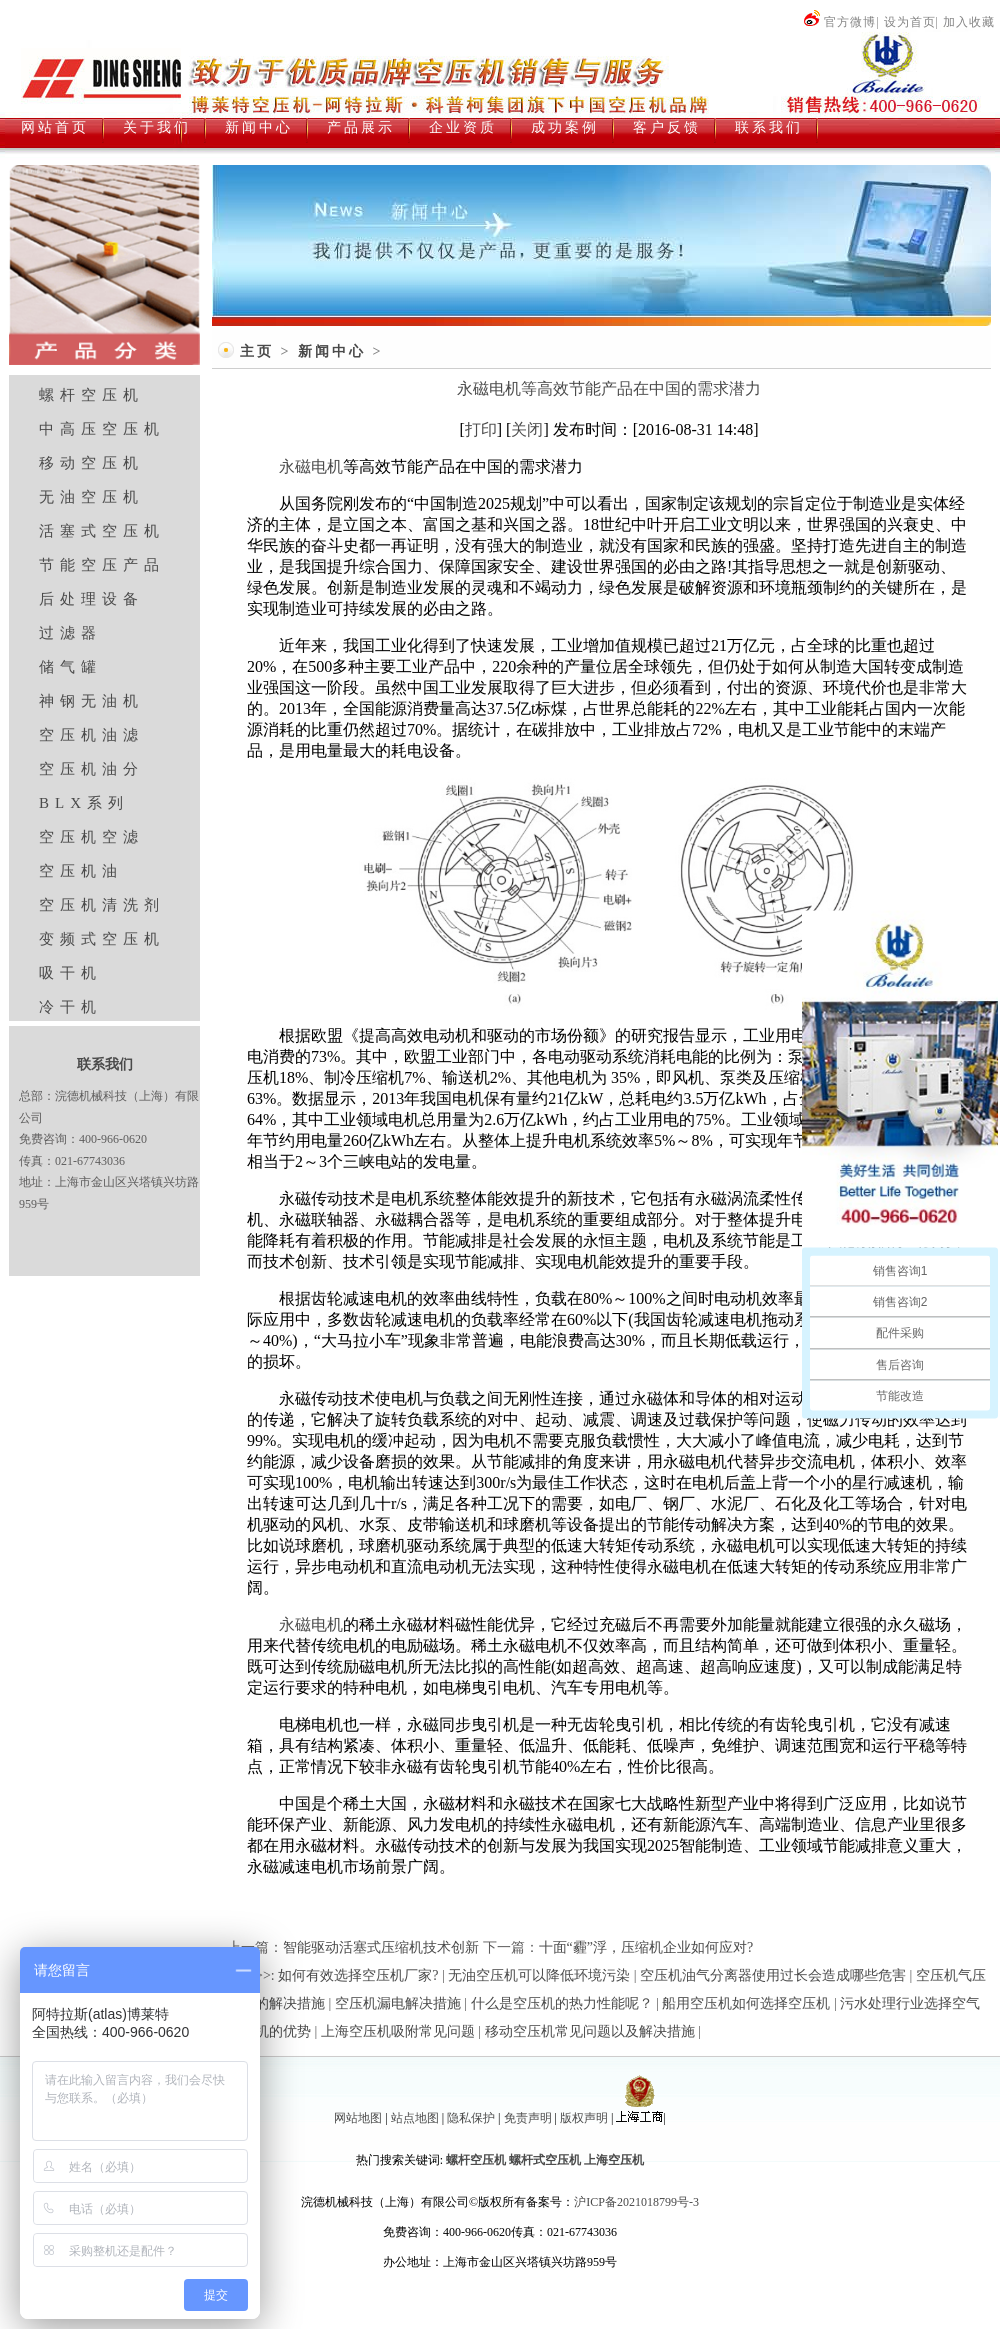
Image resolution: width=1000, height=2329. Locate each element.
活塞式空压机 (102, 531)
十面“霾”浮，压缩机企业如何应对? (646, 1947)
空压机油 (81, 871)
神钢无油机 (91, 701)
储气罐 (70, 667)
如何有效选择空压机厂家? (358, 1975)
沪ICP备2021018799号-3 (636, 2202)
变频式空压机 (102, 939)
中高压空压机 (102, 429)
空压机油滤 (91, 735)
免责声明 (528, 2118)
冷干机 (70, 1007)
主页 (257, 351)
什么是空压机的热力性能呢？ (562, 2003)
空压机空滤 (91, 837)
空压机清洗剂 (102, 905)
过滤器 (70, 633)
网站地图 (358, 2118)
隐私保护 (471, 2118)
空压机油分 (91, 769)
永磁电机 (311, 466)
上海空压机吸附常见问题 (398, 2031)
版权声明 (584, 2118)
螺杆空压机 (91, 395)
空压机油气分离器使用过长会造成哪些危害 (773, 1975)
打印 (481, 429)
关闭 (527, 429)
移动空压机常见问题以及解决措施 (590, 2031)
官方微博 (839, 22)
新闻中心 (332, 351)
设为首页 (910, 22)
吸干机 (70, 973)
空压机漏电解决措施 (398, 2003)
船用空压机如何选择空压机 (746, 2003)
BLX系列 (84, 803)
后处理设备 (91, 599)
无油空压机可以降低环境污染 (539, 1975)
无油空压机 (91, 497)
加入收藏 (969, 22)
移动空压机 (91, 463)
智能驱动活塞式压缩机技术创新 (381, 1947)
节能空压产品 (102, 565)
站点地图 (415, 2118)
